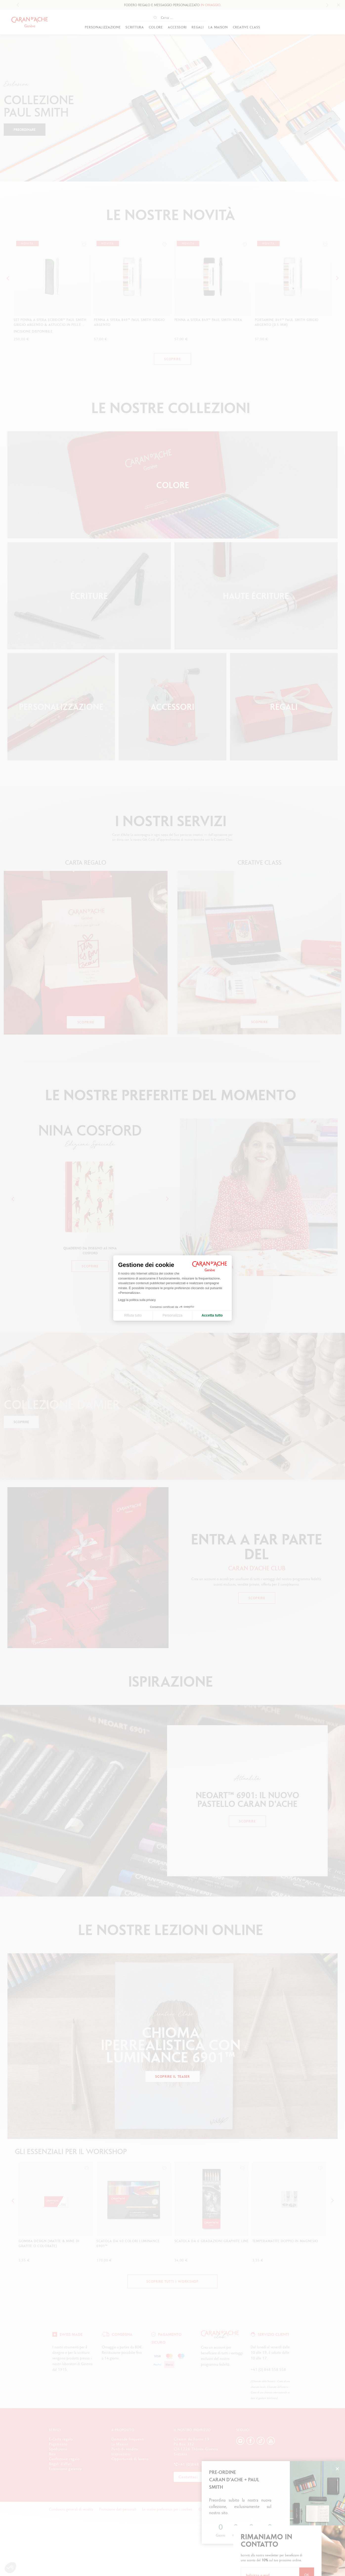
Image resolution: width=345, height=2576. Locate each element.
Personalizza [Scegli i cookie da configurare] (172, 1315)
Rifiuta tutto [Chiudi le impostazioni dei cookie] (133, 1315)
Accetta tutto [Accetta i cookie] (212, 1315)
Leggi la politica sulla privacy (137, 1300)
